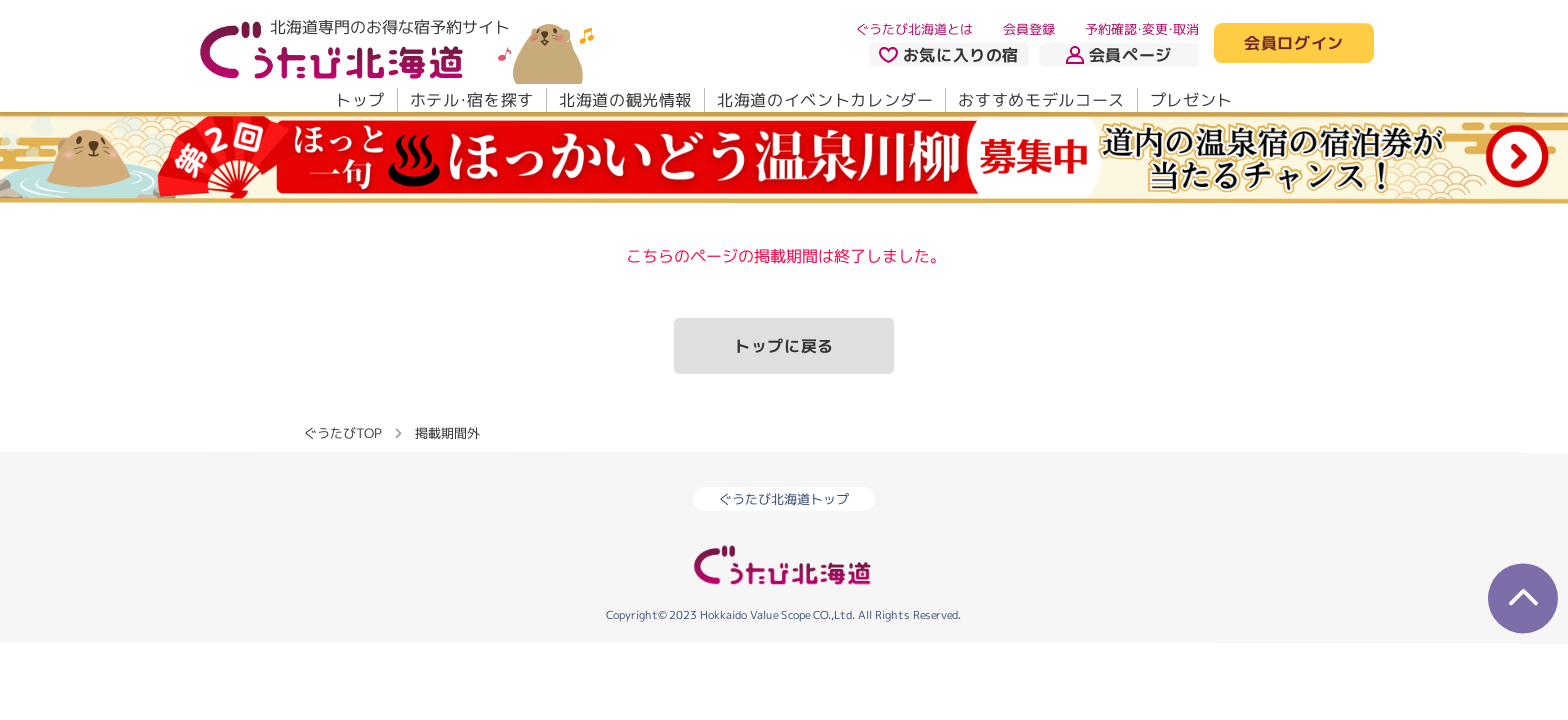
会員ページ (1119, 55)
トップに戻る (784, 346)
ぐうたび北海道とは (914, 29)
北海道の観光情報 (625, 100)
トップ (360, 100)
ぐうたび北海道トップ (784, 499)
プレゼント (1191, 100)
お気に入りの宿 (949, 55)
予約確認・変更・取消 (1142, 29)
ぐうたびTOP (342, 432)
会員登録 (1029, 29)
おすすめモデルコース (1041, 100)
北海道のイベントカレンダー (825, 100)
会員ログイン (1294, 44)
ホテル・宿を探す (472, 100)
